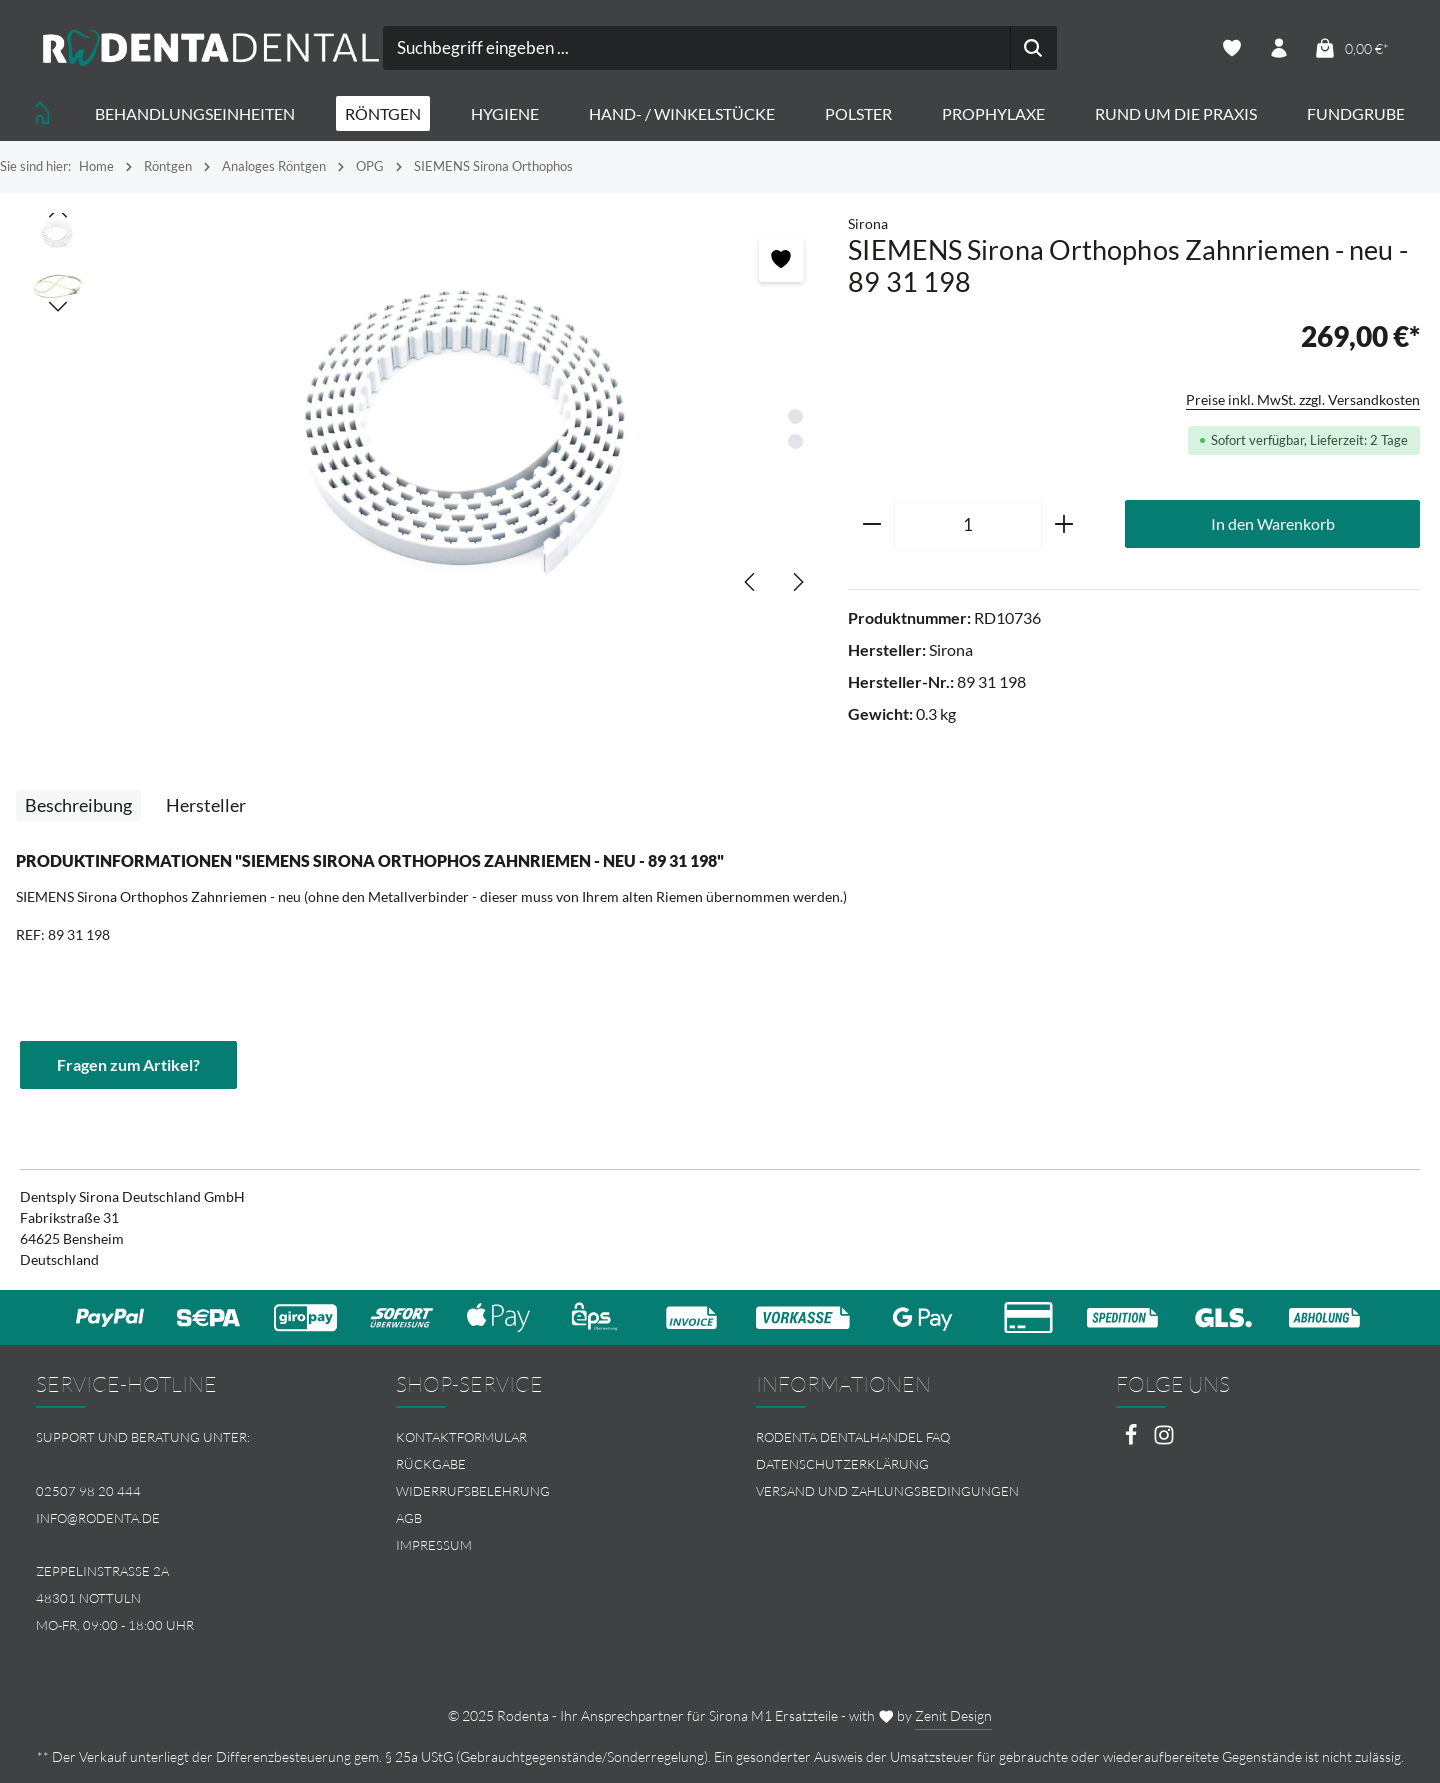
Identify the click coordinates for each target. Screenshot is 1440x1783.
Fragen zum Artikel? (128, 1064)
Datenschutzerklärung (842, 1464)
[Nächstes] (797, 582)
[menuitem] (540, 1437)
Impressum (434, 1545)
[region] (424, 413)
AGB (409, 1518)
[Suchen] (1033, 48)
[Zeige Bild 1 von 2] (795, 416)
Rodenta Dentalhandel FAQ (853, 1437)
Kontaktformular (461, 1437)
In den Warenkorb (1273, 523)
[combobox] (697, 48)
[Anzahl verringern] (871, 525)
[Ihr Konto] (1279, 48)
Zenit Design (953, 1715)
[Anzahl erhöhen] (1064, 525)
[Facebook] (1132, 1440)
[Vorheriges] (751, 582)
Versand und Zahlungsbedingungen (887, 1491)
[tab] (78, 805)
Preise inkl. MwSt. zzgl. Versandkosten (1303, 399)
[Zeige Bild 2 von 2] (795, 441)
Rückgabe (431, 1464)
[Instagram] (1164, 1440)
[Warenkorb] (1351, 48)
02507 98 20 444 (88, 1491)
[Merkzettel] (1232, 48)
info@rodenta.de (98, 1518)
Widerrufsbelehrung (473, 1491)
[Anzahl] (968, 525)
